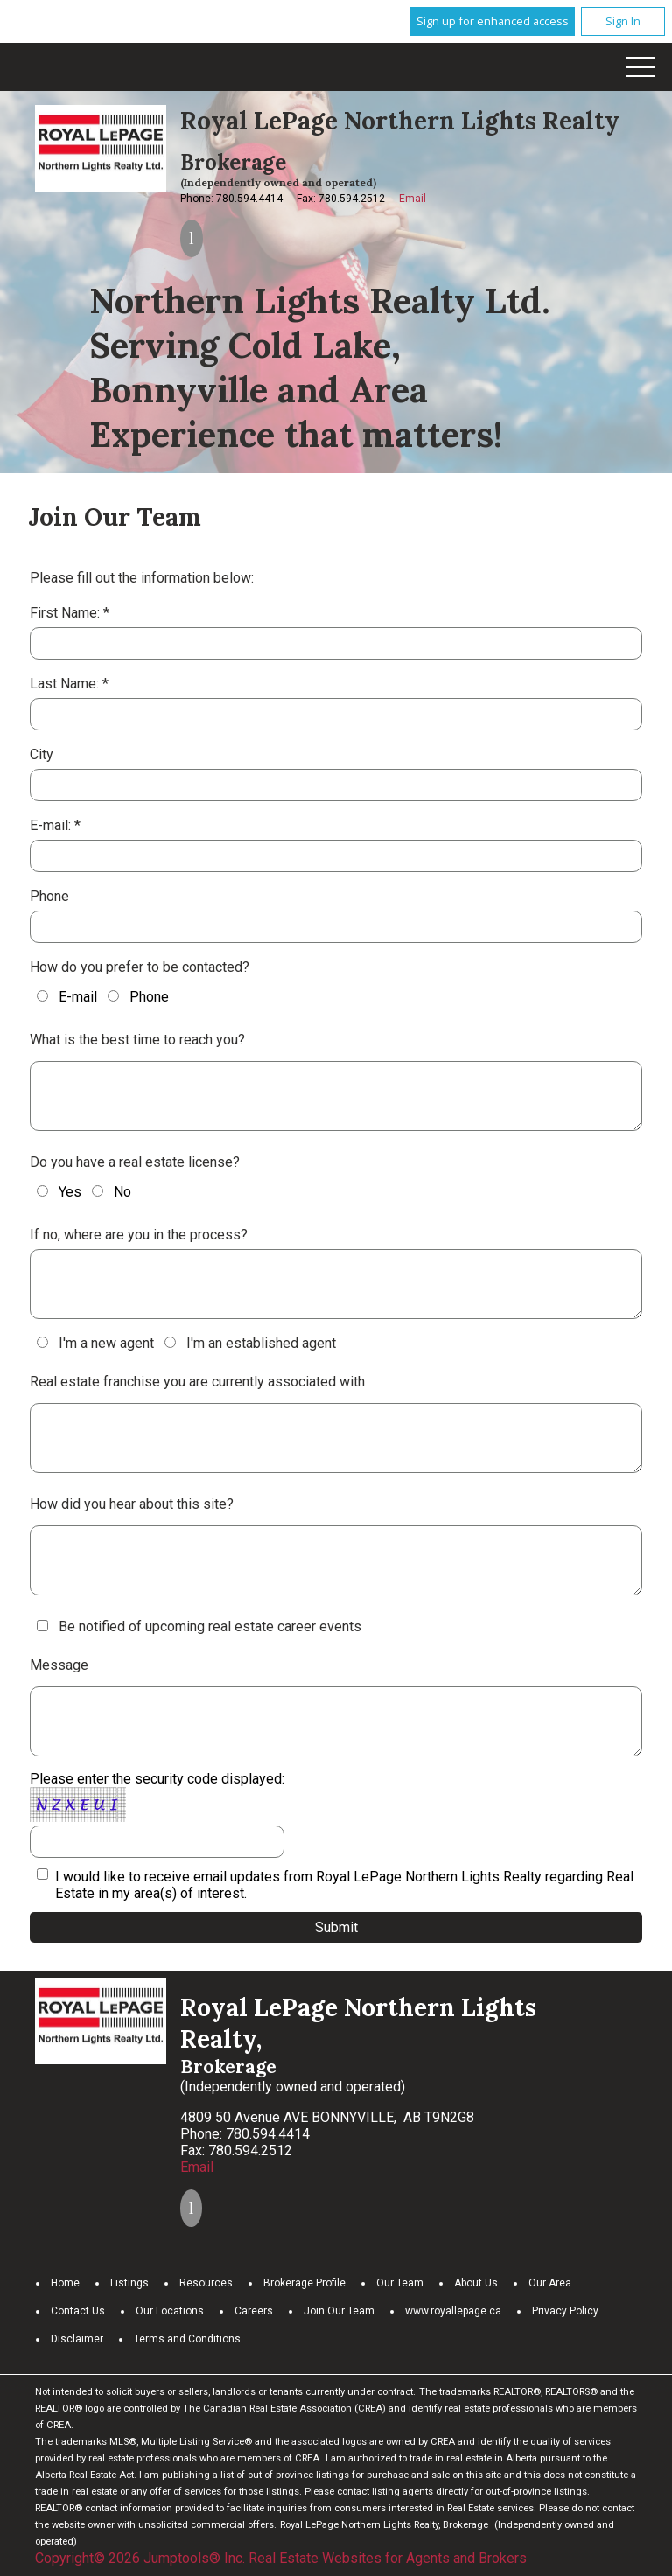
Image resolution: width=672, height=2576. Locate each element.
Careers (253, 2311)
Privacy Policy (565, 2311)
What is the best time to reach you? (137, 1039)
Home (65, 2283)
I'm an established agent (250, 1343)
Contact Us (78, 2311)
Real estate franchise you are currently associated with (197, 1381)
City (41, 754)
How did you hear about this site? (132, 1504)
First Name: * (69, 612)
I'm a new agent (95, 1343)
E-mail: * (55, 825)
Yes (59, 1191)
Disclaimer (77, 2339)
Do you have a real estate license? (135, 1162)
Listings (129, 2283)
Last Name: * (69, 683)
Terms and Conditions (187, 2339)
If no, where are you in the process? (139, 1234)
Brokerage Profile (304, 2283)
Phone (49, 896)
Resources (206, 2283)
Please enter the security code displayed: (157, 1814)
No (111, 1191)
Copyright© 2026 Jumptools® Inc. (140, 2558)
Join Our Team (339, 2311)
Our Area (549, 2283)
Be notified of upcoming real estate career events (210, 1626)
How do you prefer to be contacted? (139, 967)
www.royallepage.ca (453, 2311)
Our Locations (170, 2311)
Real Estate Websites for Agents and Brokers (387, 2558)
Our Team (400, 2283)
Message (59, 1665)
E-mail (67, 996)
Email (412, 198)
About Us (476, 2283)
